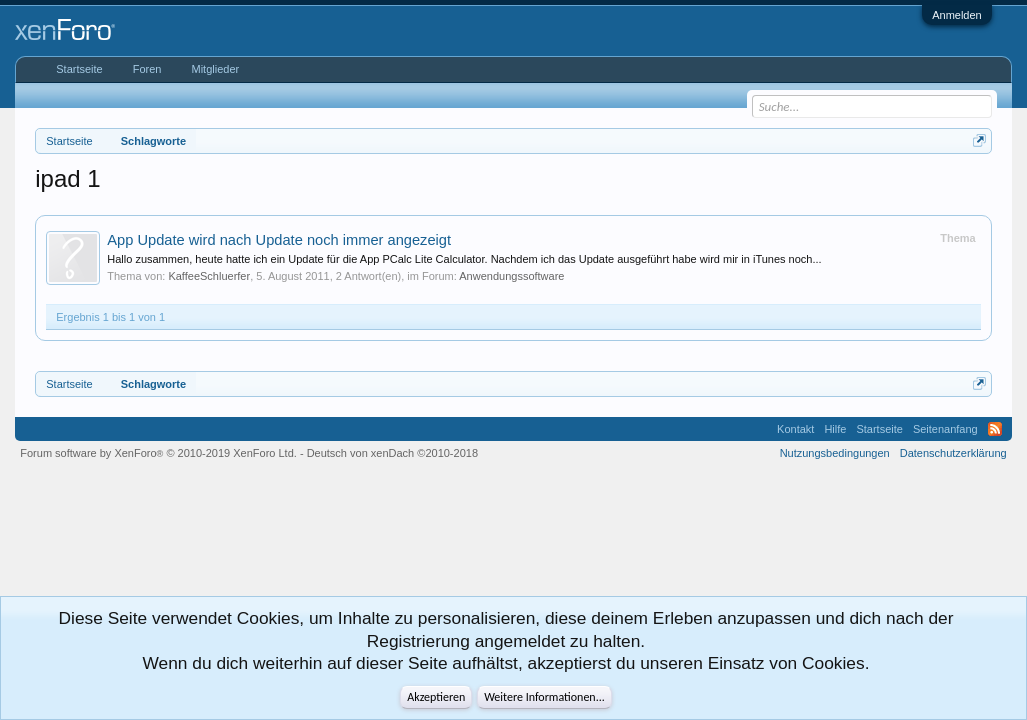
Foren (147, 69)
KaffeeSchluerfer (209, 276)
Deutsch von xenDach (392, 453)
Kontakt (795, 429)
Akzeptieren (436, 697)
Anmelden (957, 15)
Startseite (79, 69)
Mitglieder (215, 69)
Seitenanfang (945, 429)
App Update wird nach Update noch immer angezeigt (279, 240)
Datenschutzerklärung (953, 453)
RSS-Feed (995, 429)
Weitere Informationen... (544, 697)
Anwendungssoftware (511, 276)
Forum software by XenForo (158, 453)
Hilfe (835, 429)
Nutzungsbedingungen (835, 453)
